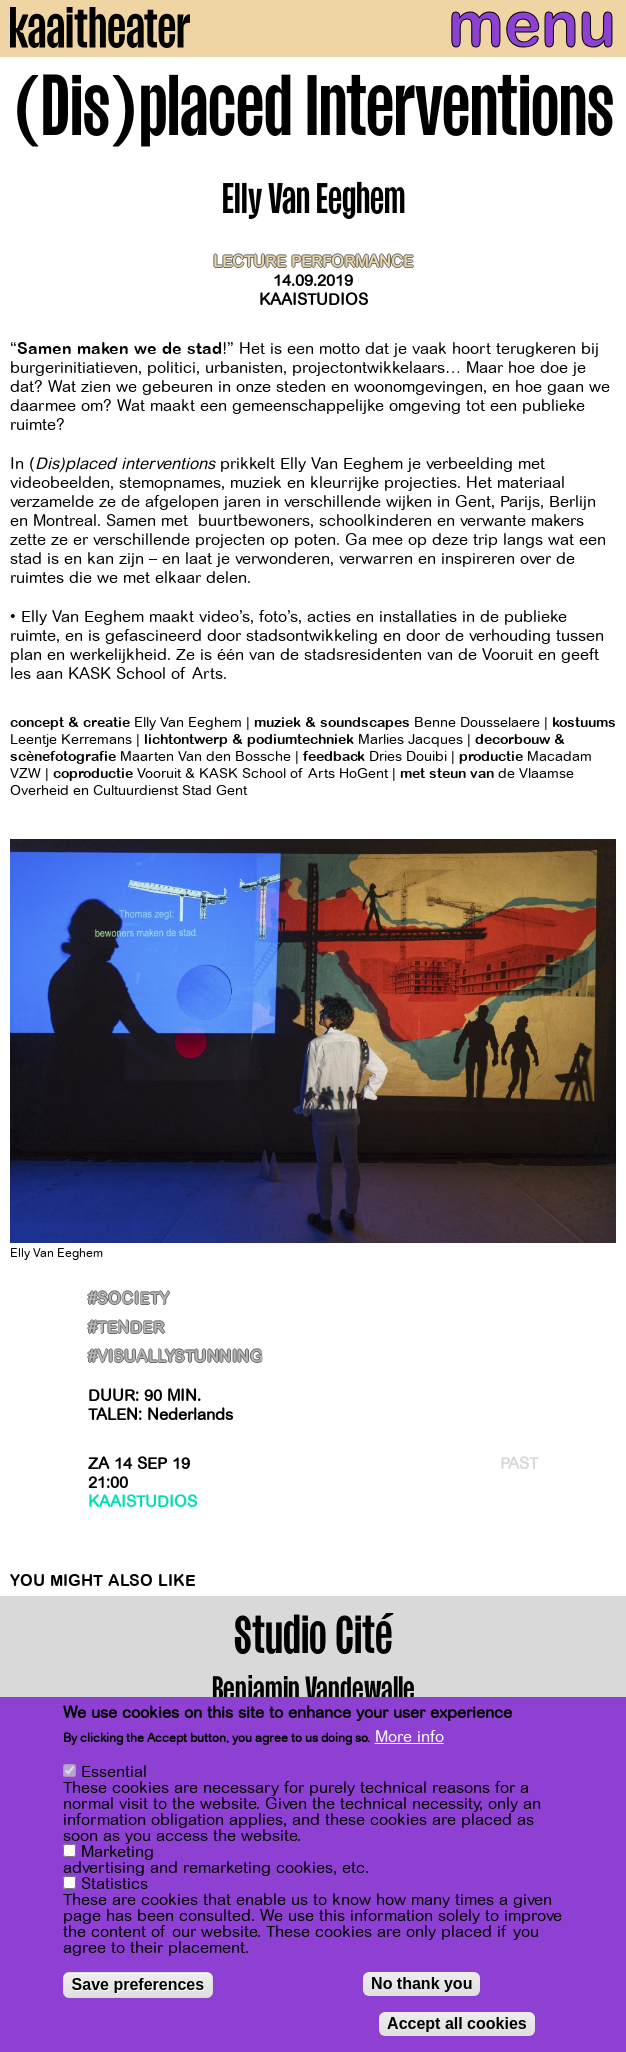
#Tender (126, 1328)
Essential (114, 1773)
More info (409, 1738)
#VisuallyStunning (175, 1357)
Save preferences (138, 1985)
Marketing (117, 1853)
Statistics (114, 1885)
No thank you (421, 1984)
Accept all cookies (457, 2024)
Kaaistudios (313, 300)
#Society (129, 1299)
